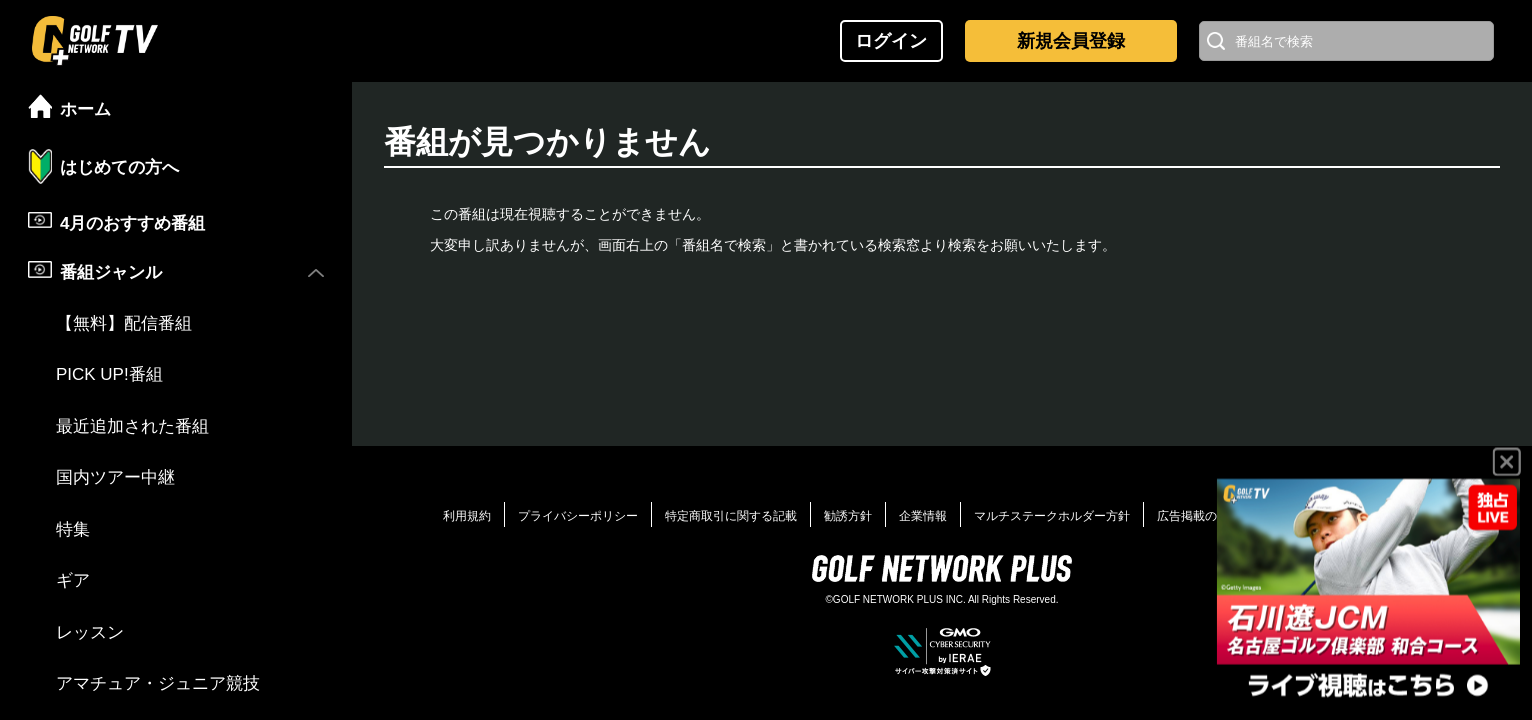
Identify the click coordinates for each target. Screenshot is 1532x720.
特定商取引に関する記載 (731, 516)
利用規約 (467, 516)
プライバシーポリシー (578, 516)
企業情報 (923, 516)
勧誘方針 (848, 516)
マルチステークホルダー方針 (1052, 516)
